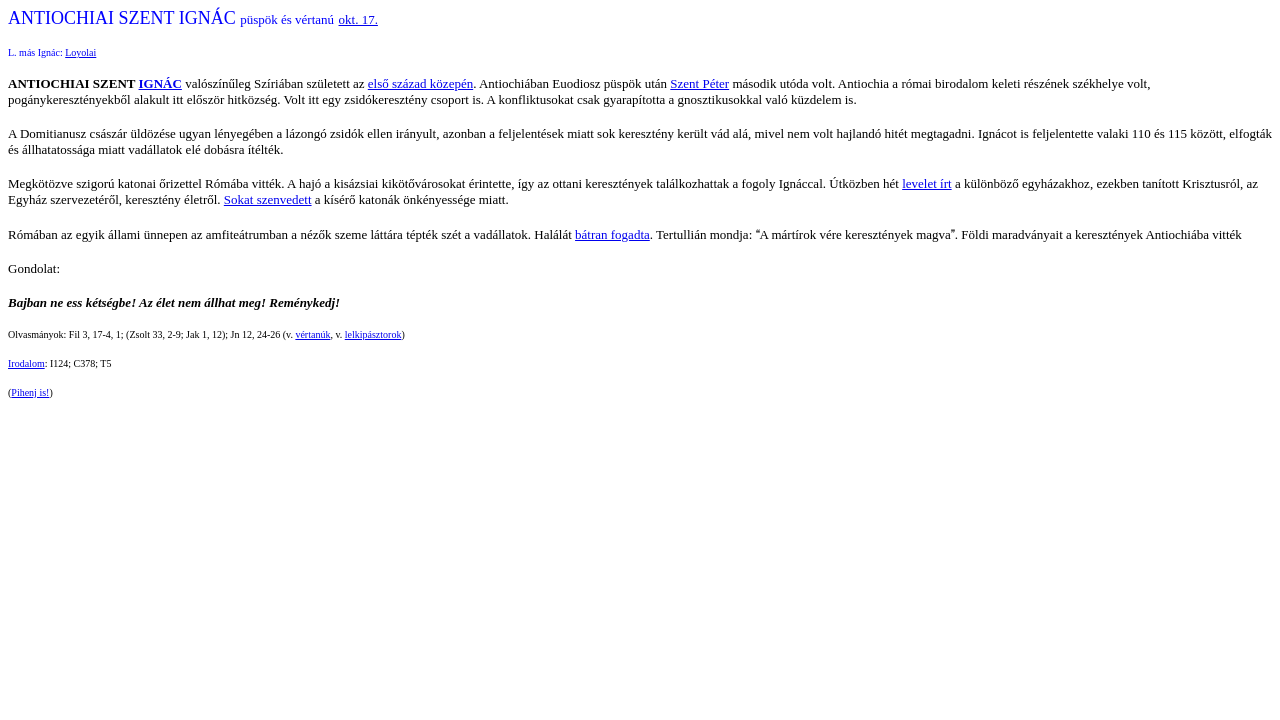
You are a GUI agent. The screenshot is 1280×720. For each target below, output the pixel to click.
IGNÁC (160, 83)
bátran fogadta (612, 234)
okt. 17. (358, 19)
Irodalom (26, 363)
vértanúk (312, 334)
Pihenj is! (30, 392)
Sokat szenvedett (268, 199)
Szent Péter (699, 83)
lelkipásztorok (373, 334)
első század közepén (420, 83)
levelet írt (926, 183)
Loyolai (80, 52)
